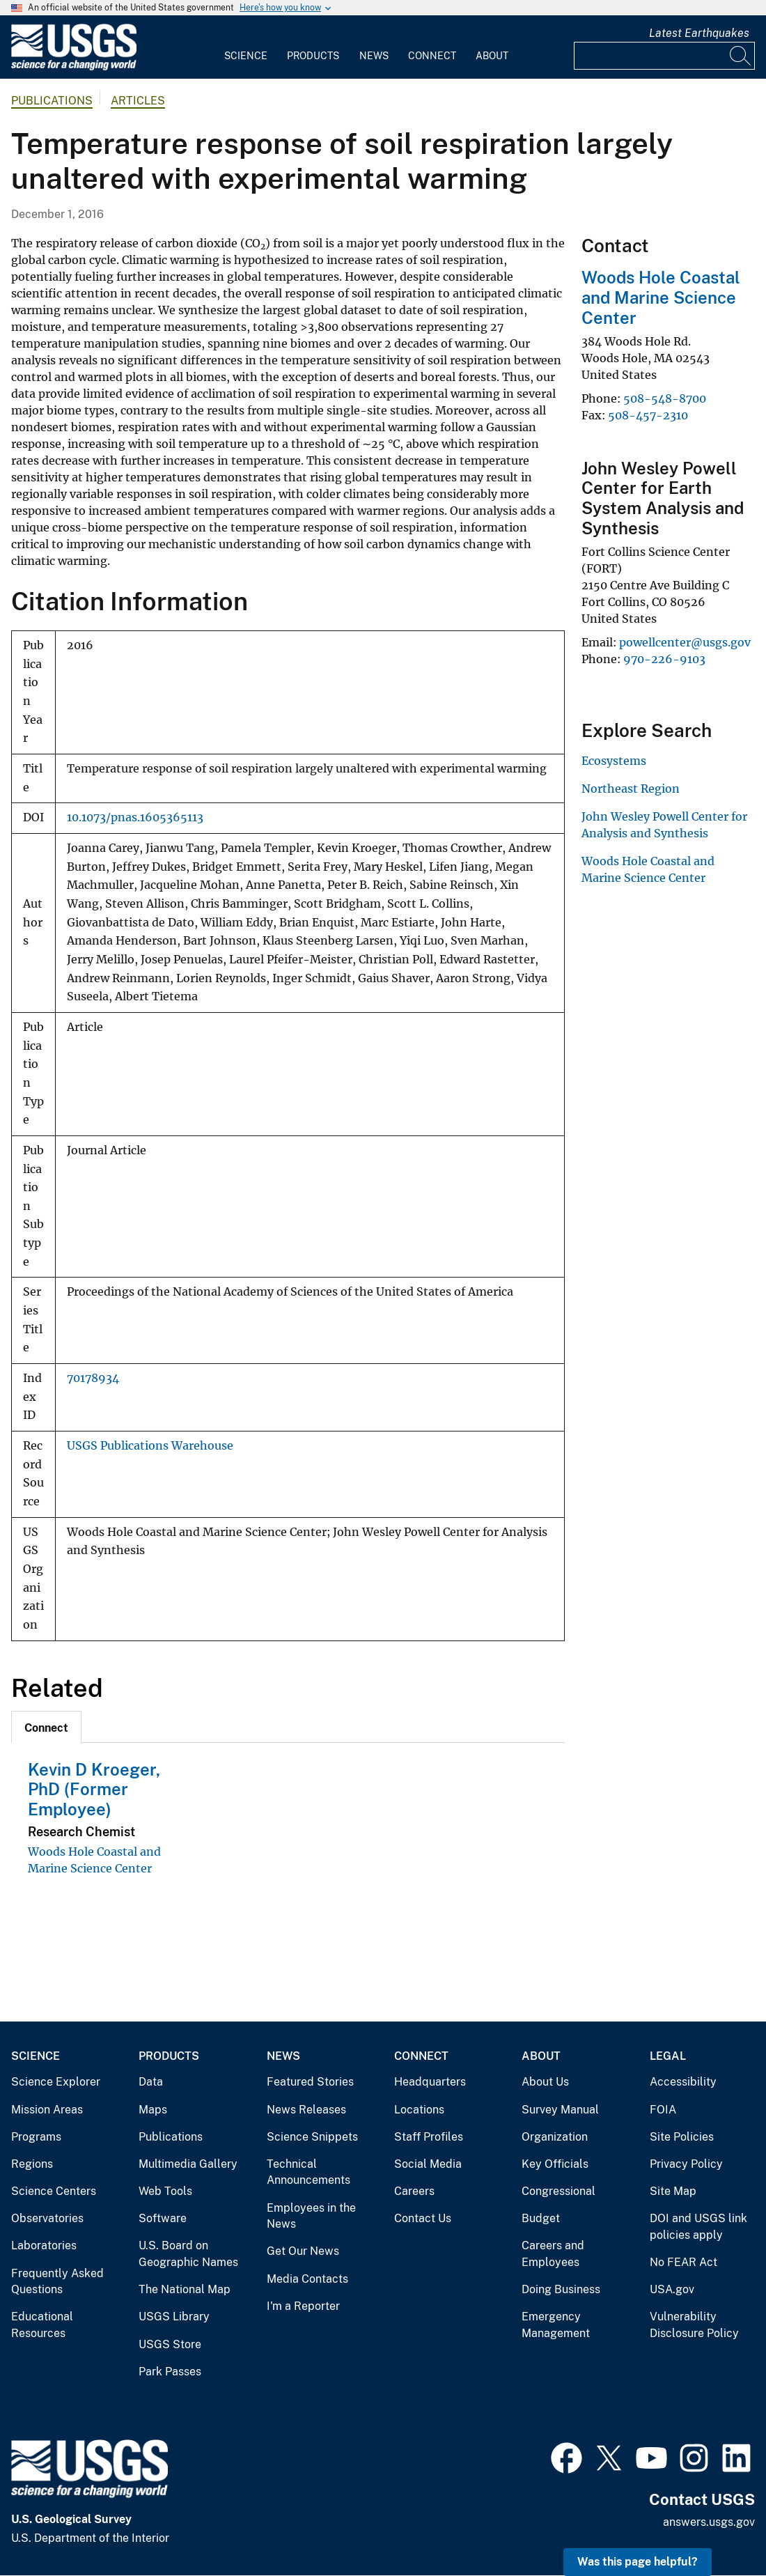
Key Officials (555, 2164)
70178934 (93, 1378)
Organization (555, 2136)
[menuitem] (245, 47)
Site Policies (682, 2136)
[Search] (741, 56)
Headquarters (430, 2081)
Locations (419, 2109)
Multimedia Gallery (188, 2164)
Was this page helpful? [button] (637, 2561)
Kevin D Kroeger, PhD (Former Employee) (94, 1790)
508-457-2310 (648, 415)
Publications (52, 100)
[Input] (664, 56)
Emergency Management (556, 2325)
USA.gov (672, 2289)
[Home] (73, 67)
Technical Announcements (308, 2172)
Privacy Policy (686, 2164)
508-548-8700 (664, 398)
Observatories (47, 2218)
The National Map (184, 2289)
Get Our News (303, 2251)
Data (151, 2081)
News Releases (306, 2109)
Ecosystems (613, 761)
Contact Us (422, 2218)
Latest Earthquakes (699, 33)
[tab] (46, 1727)
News (374, 55)
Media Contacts (307, 2279)
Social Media (428, 2164)
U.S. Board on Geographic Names (188, 2254)
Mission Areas (47, 2109)
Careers (414, 2191)
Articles (138, 100)
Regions (32, 2164)
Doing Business (561, 2289)
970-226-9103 (664, 659)
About (492, 55)
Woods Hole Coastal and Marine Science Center (660, 297)
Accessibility (683, 2081)
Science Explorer (55, 2081)
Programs (36, 2136)
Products (313, 55)
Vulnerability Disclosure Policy (694, 2325)
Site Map (673, 2191)
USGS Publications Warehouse (150, 1445)
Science (245, 55)
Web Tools (165, 2191)
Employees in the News (311, 2216)
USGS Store (170, 2344)
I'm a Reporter (303, 2306)
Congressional (558, 2191)
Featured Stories (310, 2081)
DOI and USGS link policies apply (698, 2227)
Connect (432, 55)
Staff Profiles (428, 2136)
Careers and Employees (553, 2254)
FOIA (663, 2109)
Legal (668, 2056)
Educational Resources (42, 2325)
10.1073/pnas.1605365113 (135, 817)
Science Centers (53, 2191)
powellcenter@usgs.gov (685, 642)
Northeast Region (630, 789)
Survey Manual (560, 2109)
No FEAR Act (683, 2262)
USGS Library (174, 2316)
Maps (153, 2109)
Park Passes (170, 2371)
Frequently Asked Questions (57, 2282)
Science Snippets (312, 2136)
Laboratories (44, 2245)
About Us (545, 2081)
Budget (541, 2218)
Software (163, 2218)
